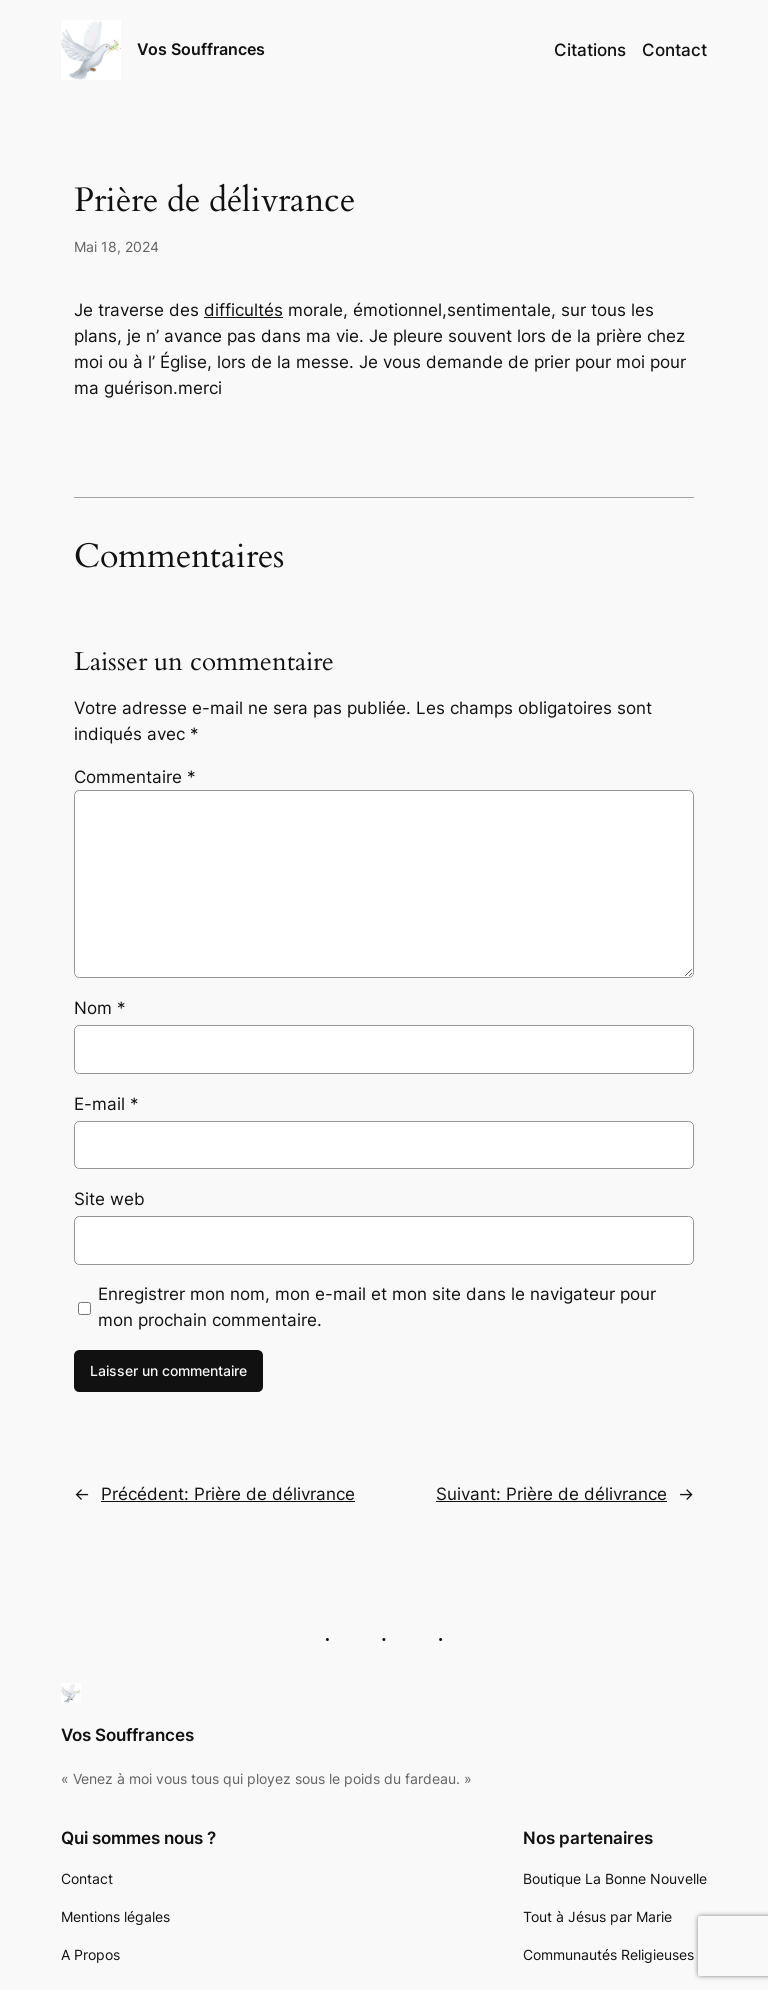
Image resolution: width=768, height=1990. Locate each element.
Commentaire (135, 777)
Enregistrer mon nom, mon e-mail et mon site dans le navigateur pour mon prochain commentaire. (377, 1307)
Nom (100, 1008)
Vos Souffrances (201, 49)
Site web (109, 1199)
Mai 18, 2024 (116, 246)
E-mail (106, 1104)
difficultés (243, 310)
